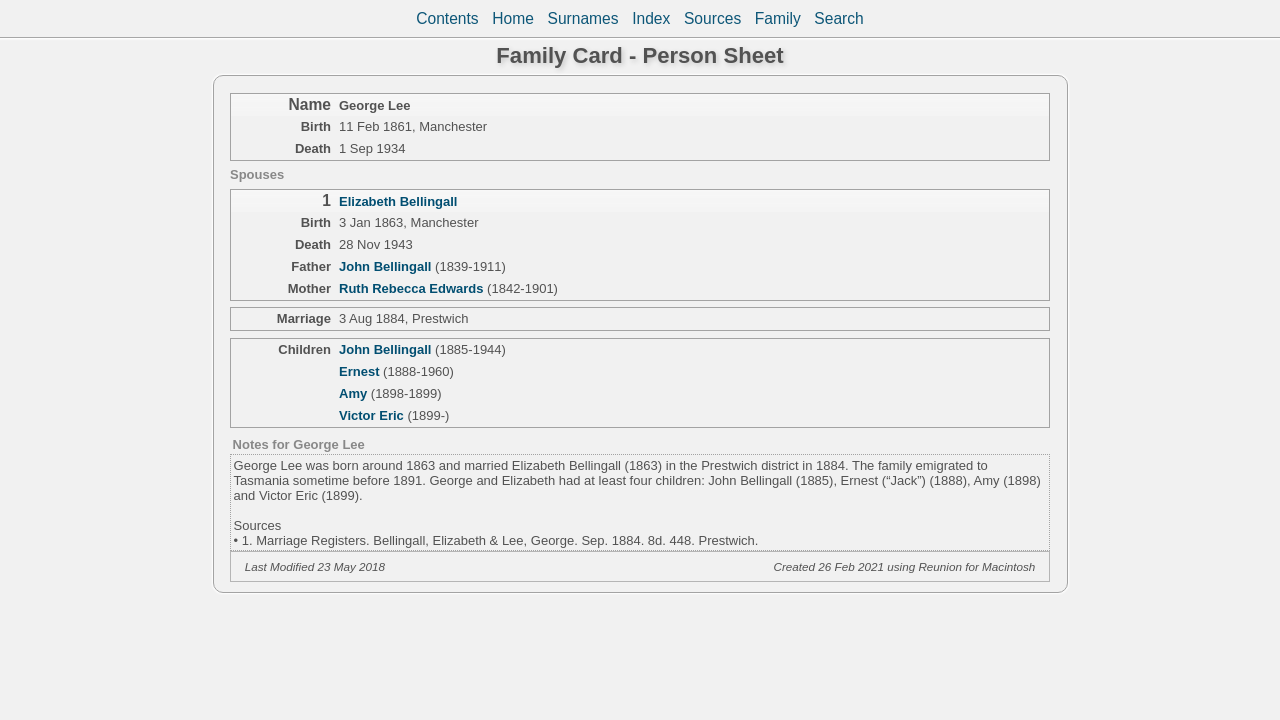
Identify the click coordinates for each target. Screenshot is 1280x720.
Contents (447, 18)
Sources (712, 18)
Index (651, 18)
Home (513, 18)
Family (778, 18)
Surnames (582, 18)
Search (838, 18)
